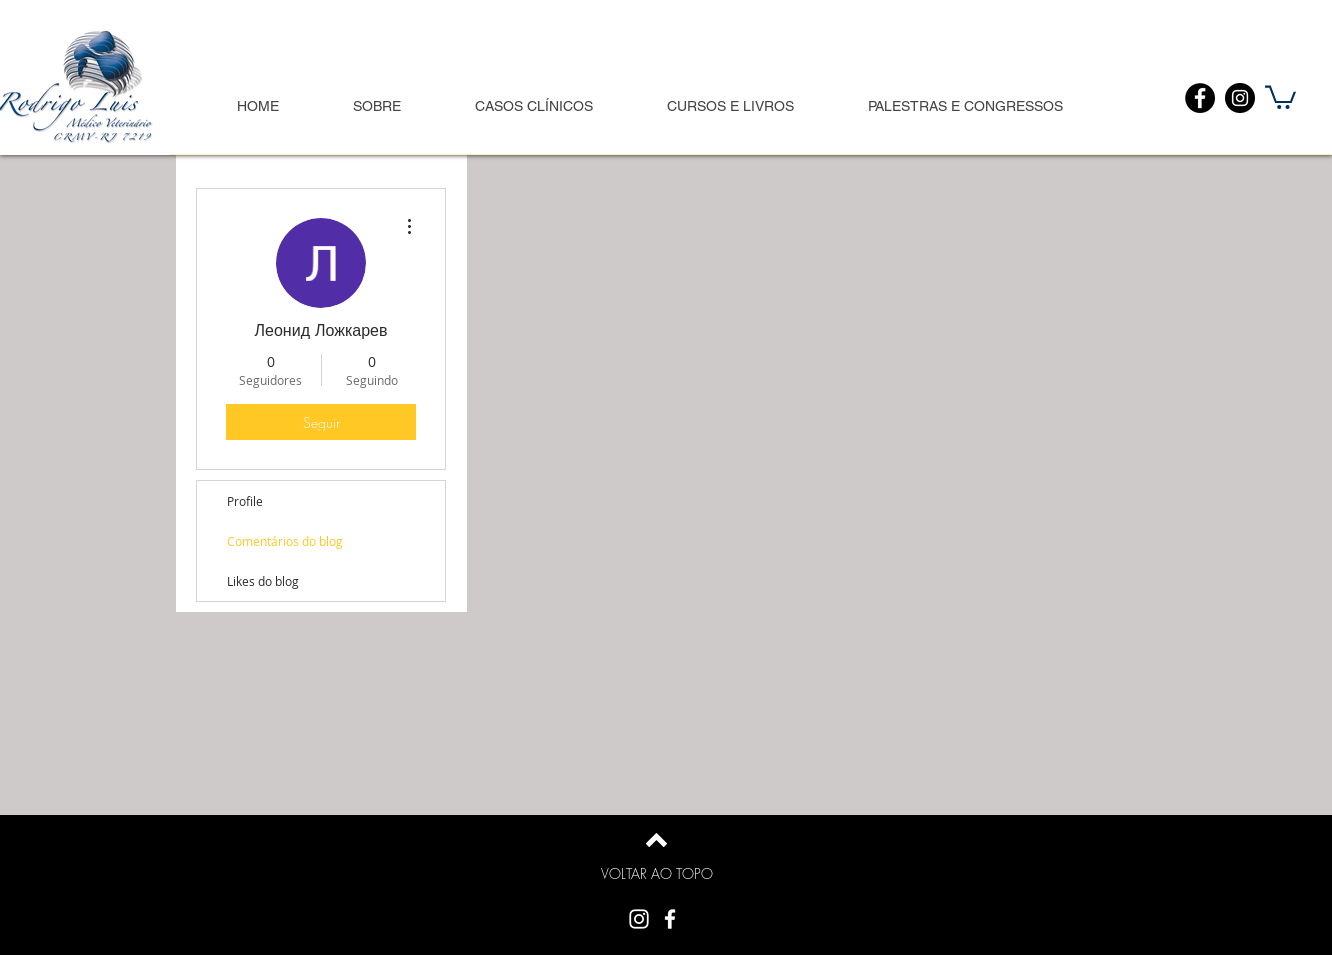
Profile (245, 501)
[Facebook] (1200, 98)
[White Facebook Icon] (670, 919)
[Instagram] (1240, 98)
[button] (1280, 96)
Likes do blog (263, 581)
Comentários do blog (285, 541)
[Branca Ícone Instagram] (639, 919)
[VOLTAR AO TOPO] (656, 874)
